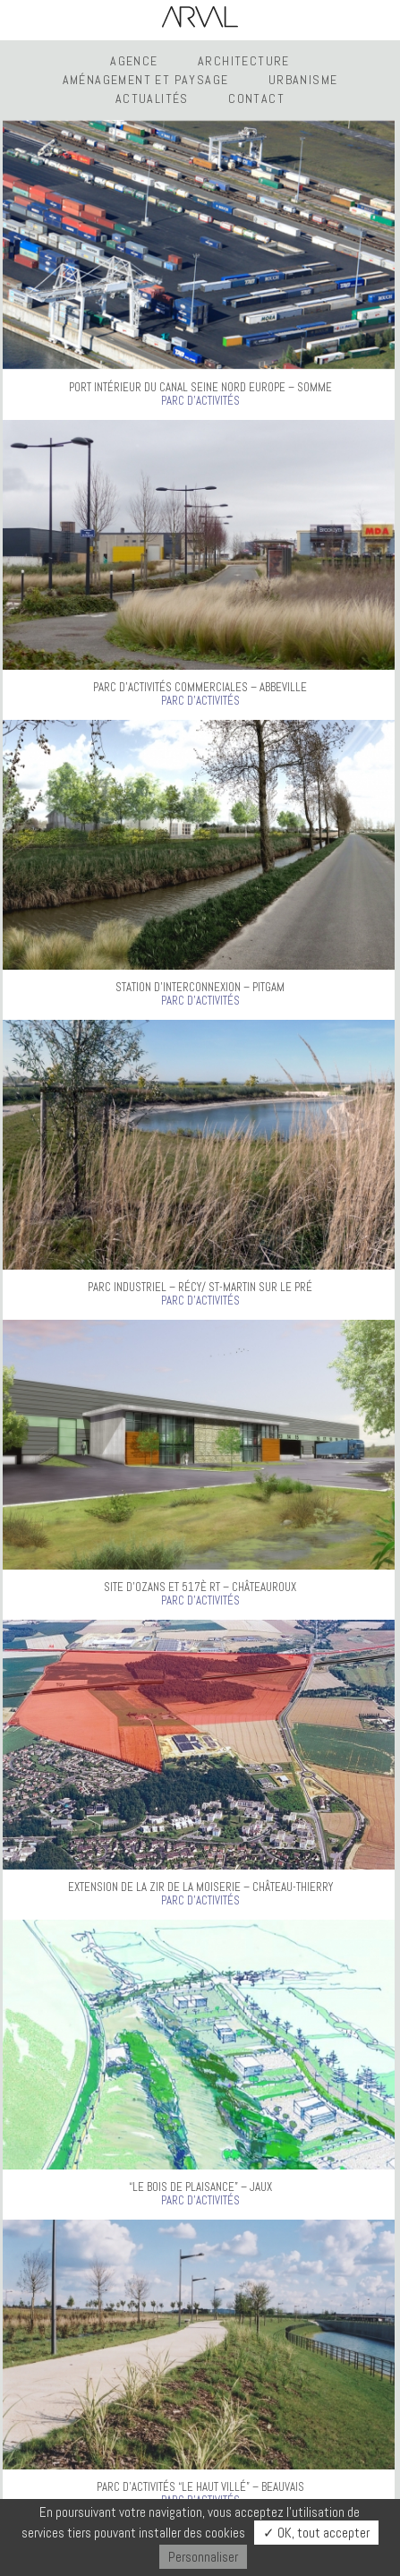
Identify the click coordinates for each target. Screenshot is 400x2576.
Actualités (152, 98)
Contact (256, 98)
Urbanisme (303, 80)
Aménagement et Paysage (146, 80)
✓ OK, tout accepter (316, 2532)
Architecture (244, 61)
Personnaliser (203, 2556)
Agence (133, 61)
